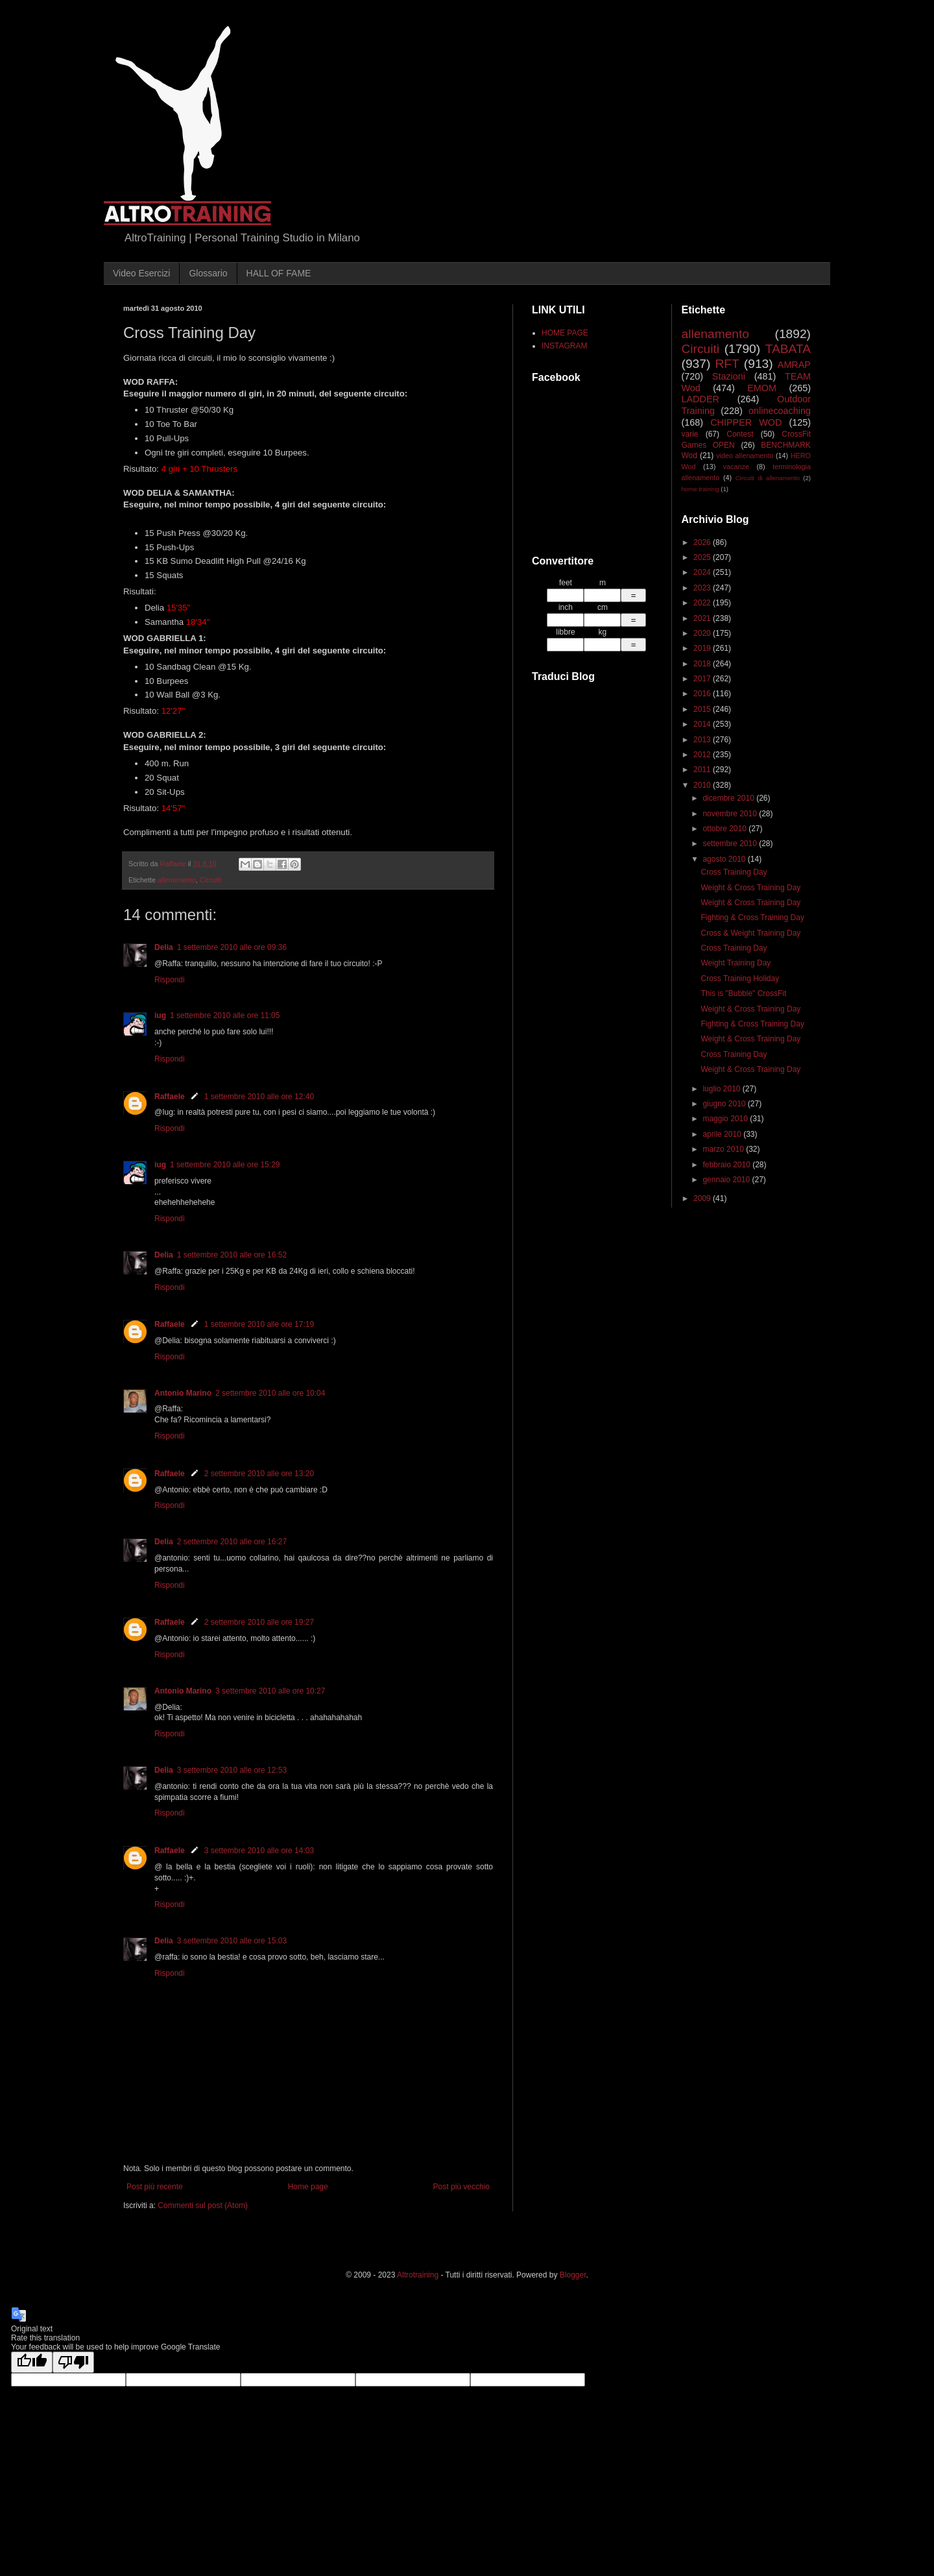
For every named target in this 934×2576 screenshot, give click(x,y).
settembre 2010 (730, 843)
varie (690, 434)
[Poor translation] (73, 2362)
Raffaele (169, 1096)
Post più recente (154, 2186)
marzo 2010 (724, 1149)
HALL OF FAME (278, 273)
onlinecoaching (779, 411)
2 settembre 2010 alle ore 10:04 (270, 1393)
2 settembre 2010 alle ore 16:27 (232, 1541)
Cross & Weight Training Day (750, 933)
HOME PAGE (565, 332)
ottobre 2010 (725, 828)
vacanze (736, 466)
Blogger (573, 2274)
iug (160, 1015)
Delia (163, 947)
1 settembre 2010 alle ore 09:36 (232, 947)
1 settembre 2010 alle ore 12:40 (259, 1096)
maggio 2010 (726, 1118)
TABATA (788, 349)
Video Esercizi (141, 273)
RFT (727, 364)
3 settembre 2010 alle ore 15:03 (232, 1940)
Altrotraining (417, 2274)
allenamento (177, 880)
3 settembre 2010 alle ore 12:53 (232, 1770)
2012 (703, 754)
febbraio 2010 (727, 1164)
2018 (703, 663)
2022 (703, 602)
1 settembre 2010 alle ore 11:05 (225, 1015)
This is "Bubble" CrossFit (743, 993)
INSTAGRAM (564, 345)
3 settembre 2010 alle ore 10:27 (270, 1690)
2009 (703, 1198)
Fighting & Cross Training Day (752, 917)
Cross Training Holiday (739, 978)
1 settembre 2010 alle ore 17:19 (259, 1324)
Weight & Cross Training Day (750, 887)
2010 (703, 785)
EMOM (761, 388)
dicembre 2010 (729, 798)
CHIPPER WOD (746, 422)
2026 (703, 542)
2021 (703, 618)
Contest (739, 434)
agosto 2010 (724, 859)
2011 (703, 769)
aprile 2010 (722, 1134)
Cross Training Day (733, 872)
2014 (703, 724)
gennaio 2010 (727, 1179)
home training (700, 488)
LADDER (700, 399)
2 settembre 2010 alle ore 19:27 (259, 1622)
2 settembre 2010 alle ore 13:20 (259, 1473)
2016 (703, 693)
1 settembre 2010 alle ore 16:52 (232, 1254)
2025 (703, 557)
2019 (703, 648)
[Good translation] (32, 2362)
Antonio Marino (182, 1393)
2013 (703, 739)
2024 (703, 572)
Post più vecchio (461, 2186)
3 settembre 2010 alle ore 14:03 (259, 1850)
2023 (703, 587)
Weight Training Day (735, 962)
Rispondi (169, 979)
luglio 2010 (722, 1088)
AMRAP (794, 364)
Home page (308, 2186)
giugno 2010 (724, 1103)
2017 (703, 678)
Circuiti (210, 880)
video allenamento (744, 455)
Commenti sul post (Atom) (203, 2205)
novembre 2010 (730, 813)
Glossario (208, 273)
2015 (703, 709)
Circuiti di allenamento (768, 477)
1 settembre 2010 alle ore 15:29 (225, 1164)
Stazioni (728, 376)
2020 (703, 633)
